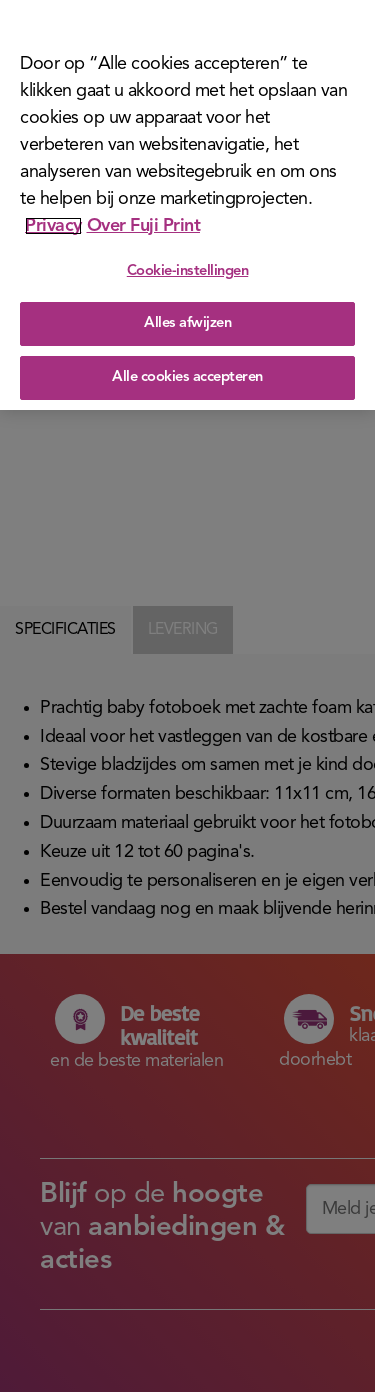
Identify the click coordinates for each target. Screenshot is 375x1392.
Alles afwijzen (187, 320)
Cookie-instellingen (188, 267)
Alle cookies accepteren (187, 373)
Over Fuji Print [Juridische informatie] (144, 222)
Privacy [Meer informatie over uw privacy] (53, 222)
